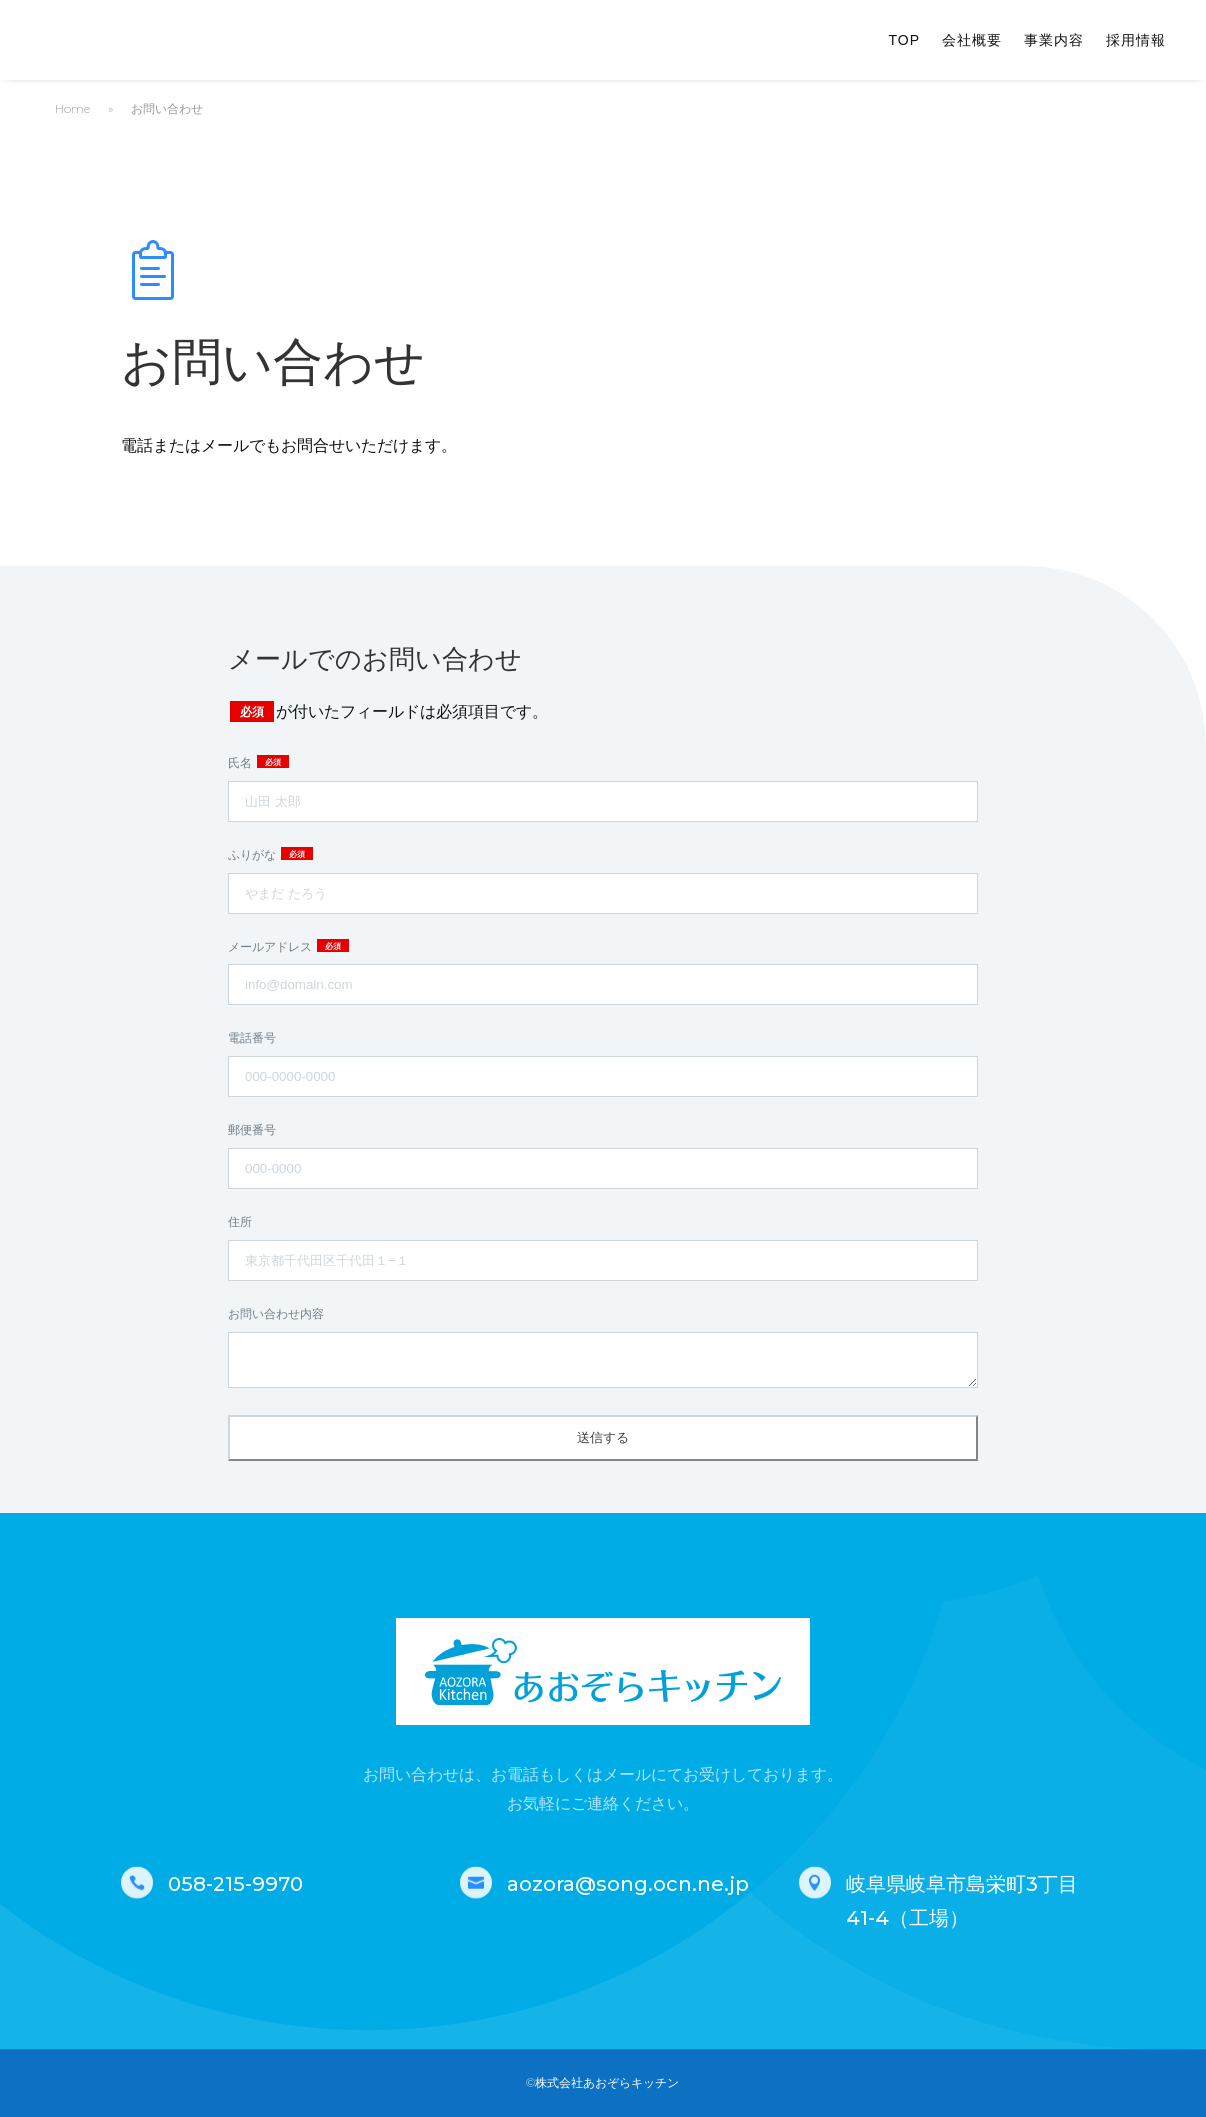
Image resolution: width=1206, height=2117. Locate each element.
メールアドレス (271, 946)
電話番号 (252, 1037)
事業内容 (1054, 40)
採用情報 (1136, 40)
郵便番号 (252, 1129)
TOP (904, 40)
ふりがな (253, 854)
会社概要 (972, 40)
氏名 (241, 762)
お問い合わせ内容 (276, 1313)
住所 (240, 1221)
